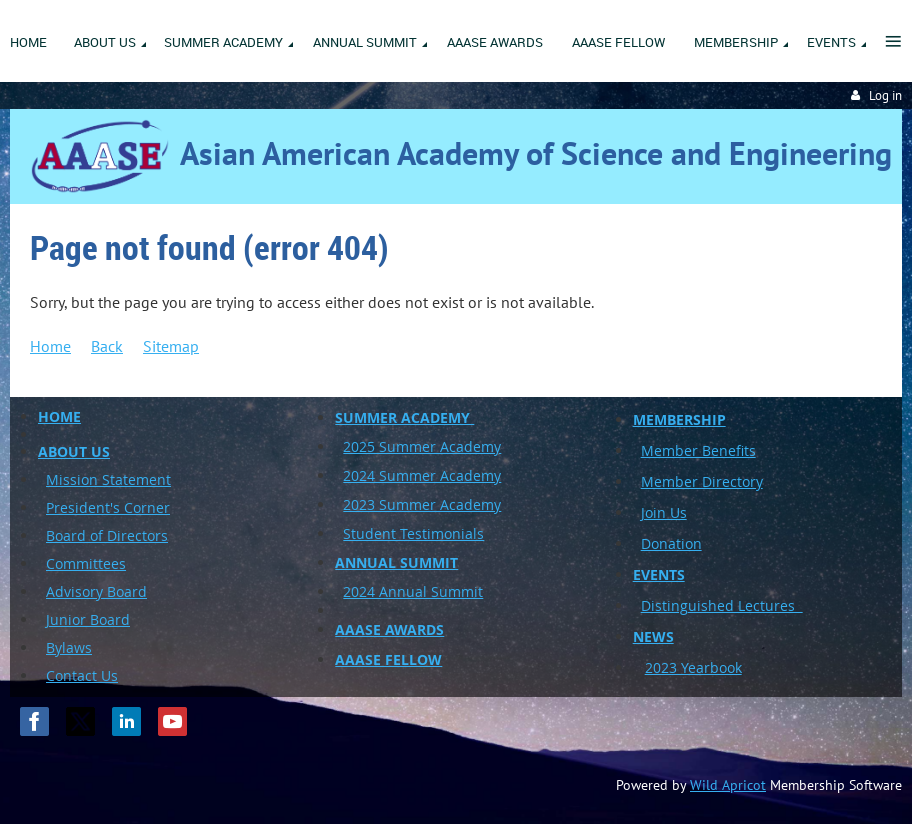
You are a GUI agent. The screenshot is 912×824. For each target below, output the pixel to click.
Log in (885, 95)
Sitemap (171, 346)
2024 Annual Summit (413, 591)
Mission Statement (108, 479)
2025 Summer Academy (422, 446)
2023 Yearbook (693, 667)
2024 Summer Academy (422, 475)
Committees (86, 563)
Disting (664, 605)
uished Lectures (745, 605)
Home (50, 346)
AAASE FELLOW (388, 659)
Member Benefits (698, 450)
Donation (671, 543)
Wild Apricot (728, 785)
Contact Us (82, 675)
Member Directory (702, 481)
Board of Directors (107, 535)
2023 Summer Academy (422, 504)
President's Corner (108, 507)
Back (107, 346)
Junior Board (88, 619)
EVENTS (659, 574)
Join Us (664, 512)
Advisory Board (96, 591)
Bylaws (69, 647)
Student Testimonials (413, 533)
